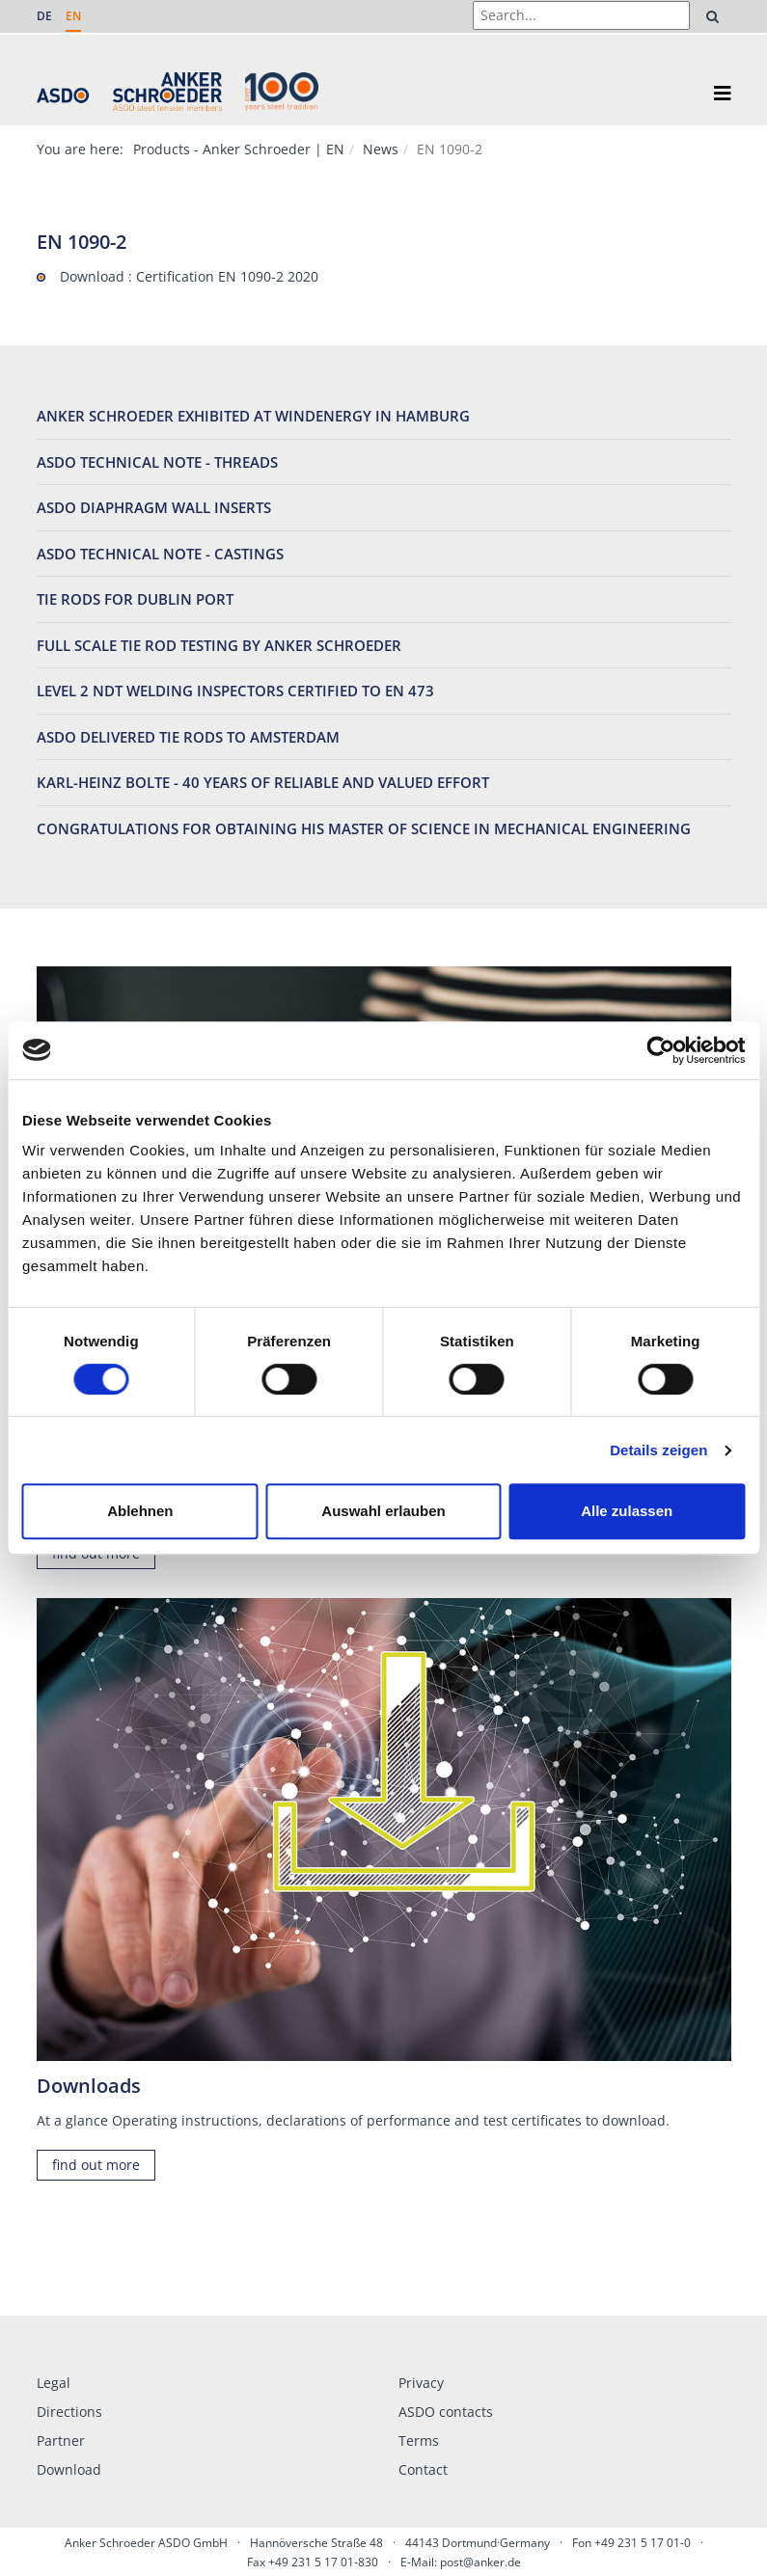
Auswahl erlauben (383, 1511)
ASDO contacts (445, 2411)
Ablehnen (140, 1511)
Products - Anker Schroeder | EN (238, 149)
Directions (69, 2411)
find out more (96, 2165)
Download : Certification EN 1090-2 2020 (189, 276)
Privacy (421, 2382)
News (380, 149)
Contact (423, 2469)
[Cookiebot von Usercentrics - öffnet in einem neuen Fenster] (660, 1050)
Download (69, 2469)
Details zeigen (658, 1450)
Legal (53, 2382)
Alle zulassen (626, 1511)
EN (73, 16)
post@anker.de (480, 2562)
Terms (418, 2440)
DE (44, 16)
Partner (61, 2440)
